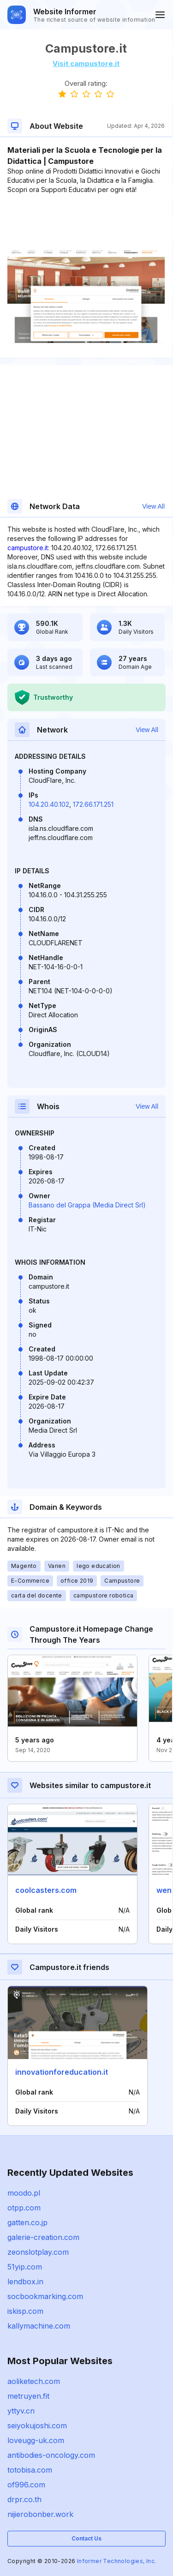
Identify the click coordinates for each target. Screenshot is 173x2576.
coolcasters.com (46, 1890)
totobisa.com (29, 2469)
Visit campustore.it (86, 63)
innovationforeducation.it (61, 2072)
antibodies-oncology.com (51, 2455)
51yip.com (24, 2266)
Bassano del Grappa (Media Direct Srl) (87, 1205)
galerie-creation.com (43, 2237)
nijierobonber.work (40, 2514)
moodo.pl (23, 2193)
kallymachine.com (38, 2325)
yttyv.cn (21, 2410)
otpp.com (24, 2207)
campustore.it (27, 548)
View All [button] (153, 506)
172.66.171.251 (93, 804)
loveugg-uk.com (35, 2440)
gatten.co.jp (27, 2222)
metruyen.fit (28, 2396)
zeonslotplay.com (38, 2252)
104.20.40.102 (49, 804)
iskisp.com (25, 2311)
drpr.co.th (24, 2499)
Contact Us (86, 2538)
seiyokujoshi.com (37, 2425)
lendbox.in (25, 2281)
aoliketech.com (33, 2381)
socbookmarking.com (45, 2296)
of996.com (26, 2484)
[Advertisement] (86, 222)
